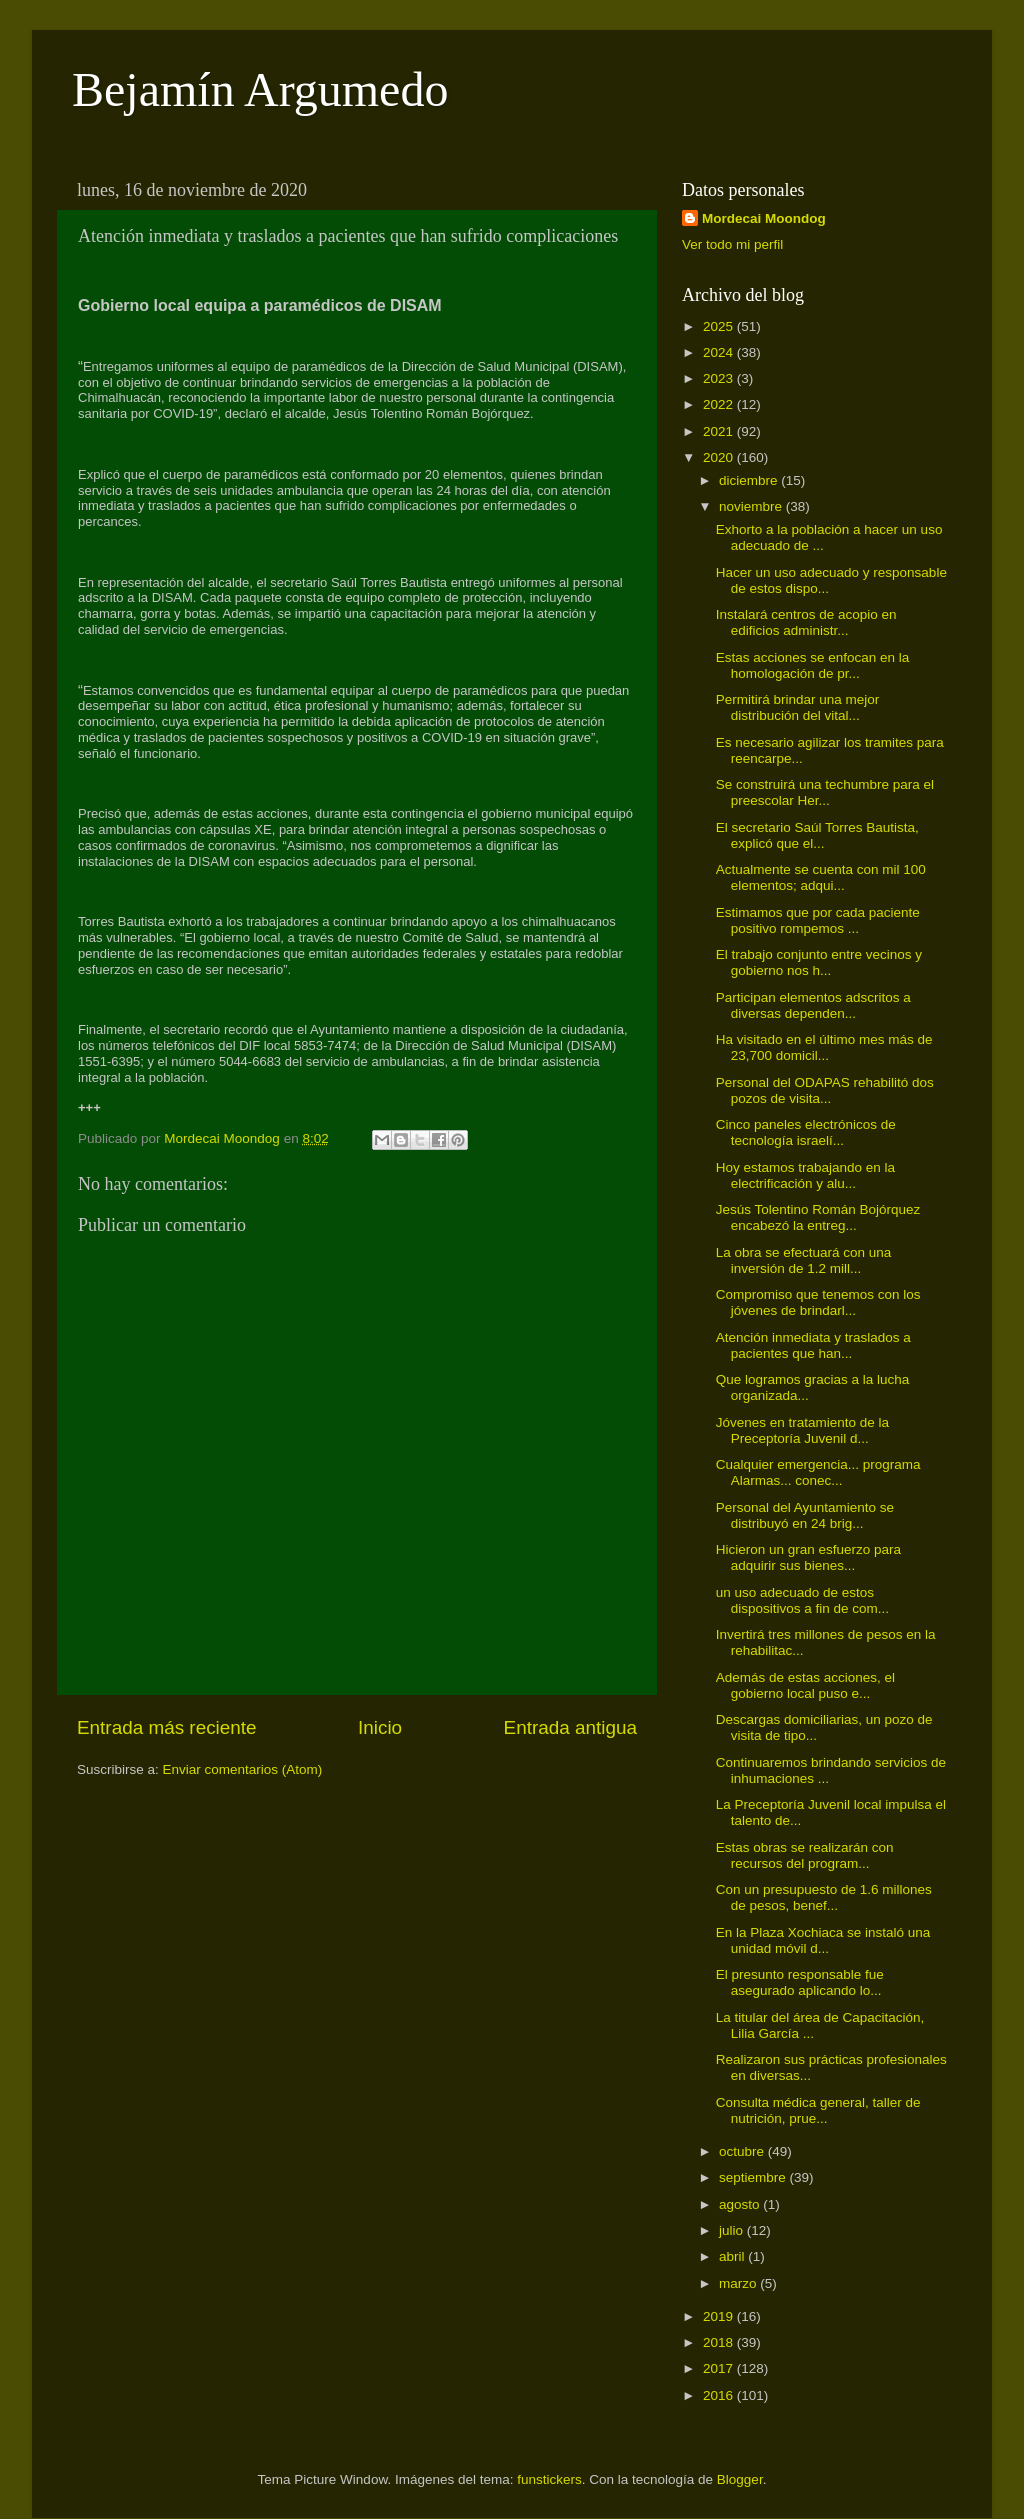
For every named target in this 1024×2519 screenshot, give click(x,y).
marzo (739, 2283)
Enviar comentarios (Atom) (243, 1769)
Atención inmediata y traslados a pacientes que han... (813, 1345)
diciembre (750, 480)
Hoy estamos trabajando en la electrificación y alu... (805, 1175)
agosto (741, 2204)
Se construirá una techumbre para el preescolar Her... (825, 792)
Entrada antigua (570, 1727)
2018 (720, 2342)
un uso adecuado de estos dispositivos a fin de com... (802, 1600)
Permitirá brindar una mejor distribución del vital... (798, 707)
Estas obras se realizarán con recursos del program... (805, 1855)
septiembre (754, 2177)
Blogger (740, 2479)
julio (733, 2230)
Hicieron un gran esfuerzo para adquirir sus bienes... (808, 1557)
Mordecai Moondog (764, 218)
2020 (720, 457)
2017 (720, 2368)
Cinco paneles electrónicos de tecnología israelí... (806, 1132)
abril (733, 2256)
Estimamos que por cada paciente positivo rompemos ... (818, 920)
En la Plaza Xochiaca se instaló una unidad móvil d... (823, 1940)
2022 (720, 404)
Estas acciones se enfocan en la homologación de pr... (813, 665)
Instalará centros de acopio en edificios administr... (806, 622)
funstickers (549, 2479)
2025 (720, 326)
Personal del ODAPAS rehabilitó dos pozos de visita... (825, 1090)
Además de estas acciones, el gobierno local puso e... (805, 1685)
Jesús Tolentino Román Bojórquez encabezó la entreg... (818, 1217)
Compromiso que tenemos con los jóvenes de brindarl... (818, 1302)
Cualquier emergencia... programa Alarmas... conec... (818, 1472)
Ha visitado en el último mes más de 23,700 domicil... (824, 1047)
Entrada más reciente (167, 1727)
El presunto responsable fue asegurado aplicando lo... (800, 1982)
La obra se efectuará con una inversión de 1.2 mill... (804, 1260)
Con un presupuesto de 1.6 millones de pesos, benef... (824, 1897)
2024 (720, 352)
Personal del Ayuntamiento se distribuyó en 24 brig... (805, 1515)
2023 (720, 378)
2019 (720, 2316)
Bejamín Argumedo (260, 89)
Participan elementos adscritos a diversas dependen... (813, 1005)
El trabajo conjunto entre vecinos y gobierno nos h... (819, 962)
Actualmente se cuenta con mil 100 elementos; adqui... (821, 877)
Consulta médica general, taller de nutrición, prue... (818, 2110)
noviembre (752, 506)
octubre (743, 2151)
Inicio (380, 1727)
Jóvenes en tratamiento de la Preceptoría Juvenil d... (802, 1430)
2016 (720, 2395)
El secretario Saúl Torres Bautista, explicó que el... (817, 835)
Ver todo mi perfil (732, 244)
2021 (720, 431)
